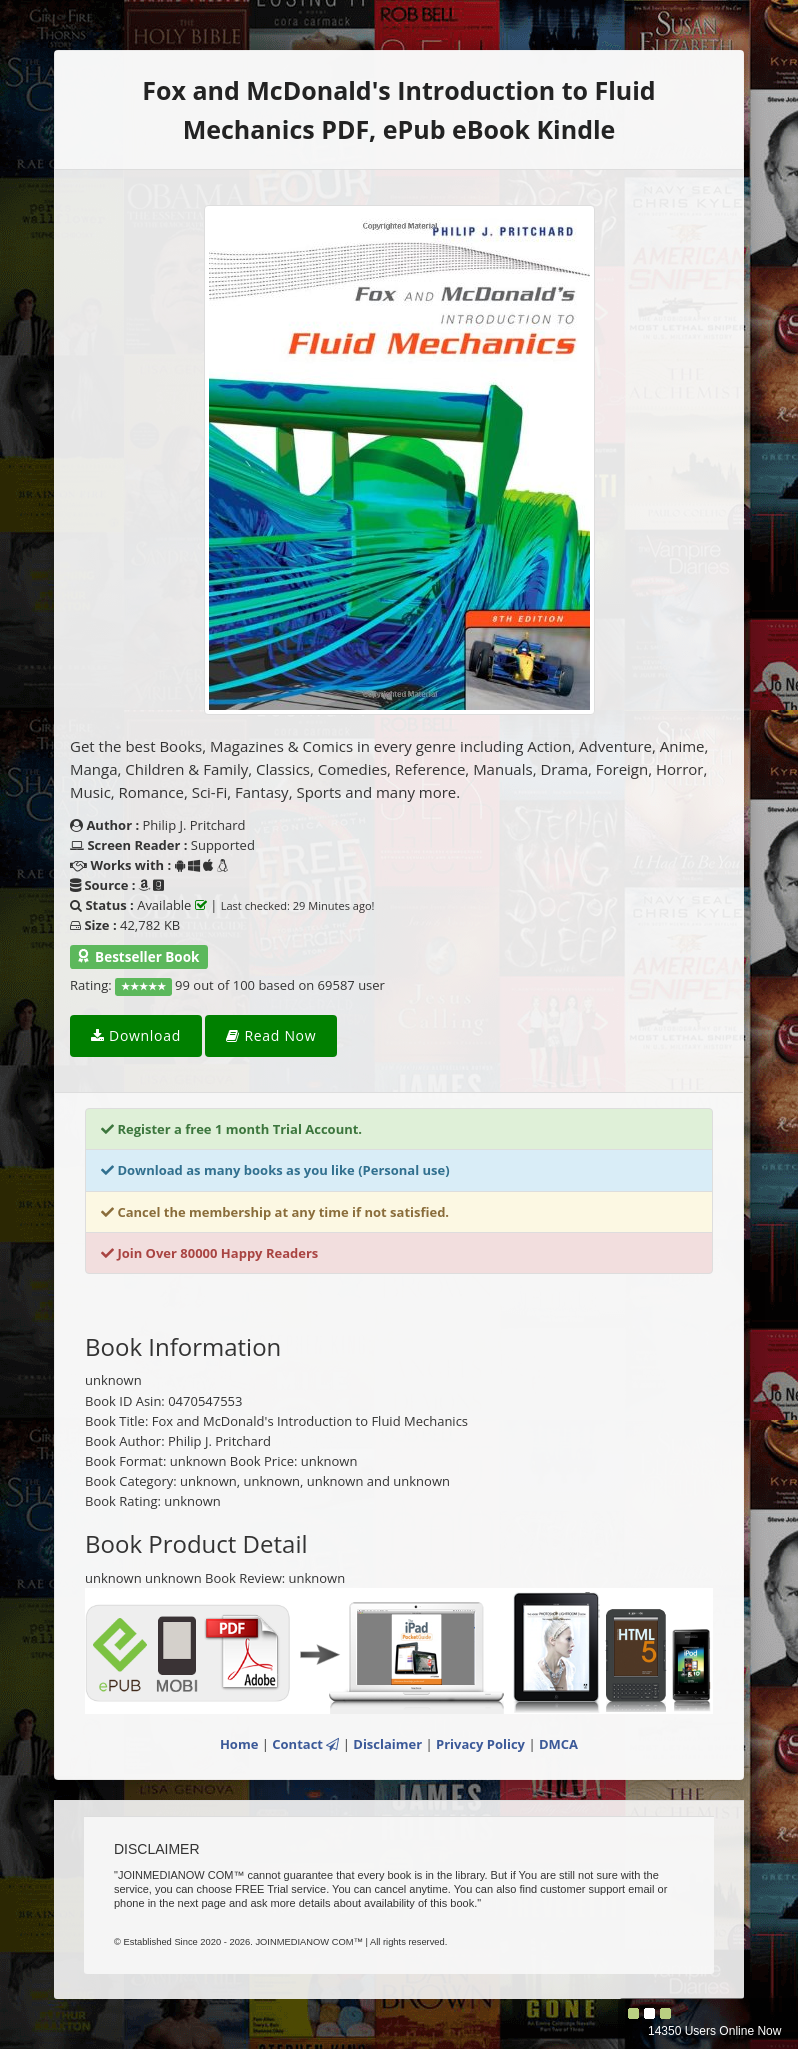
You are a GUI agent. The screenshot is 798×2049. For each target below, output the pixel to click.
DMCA (558, 1744)
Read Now (271, 1035)
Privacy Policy (480, 1744)
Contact (305, 1744)
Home (239, 1744)
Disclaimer (387, 1744)
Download (136, 1035)
